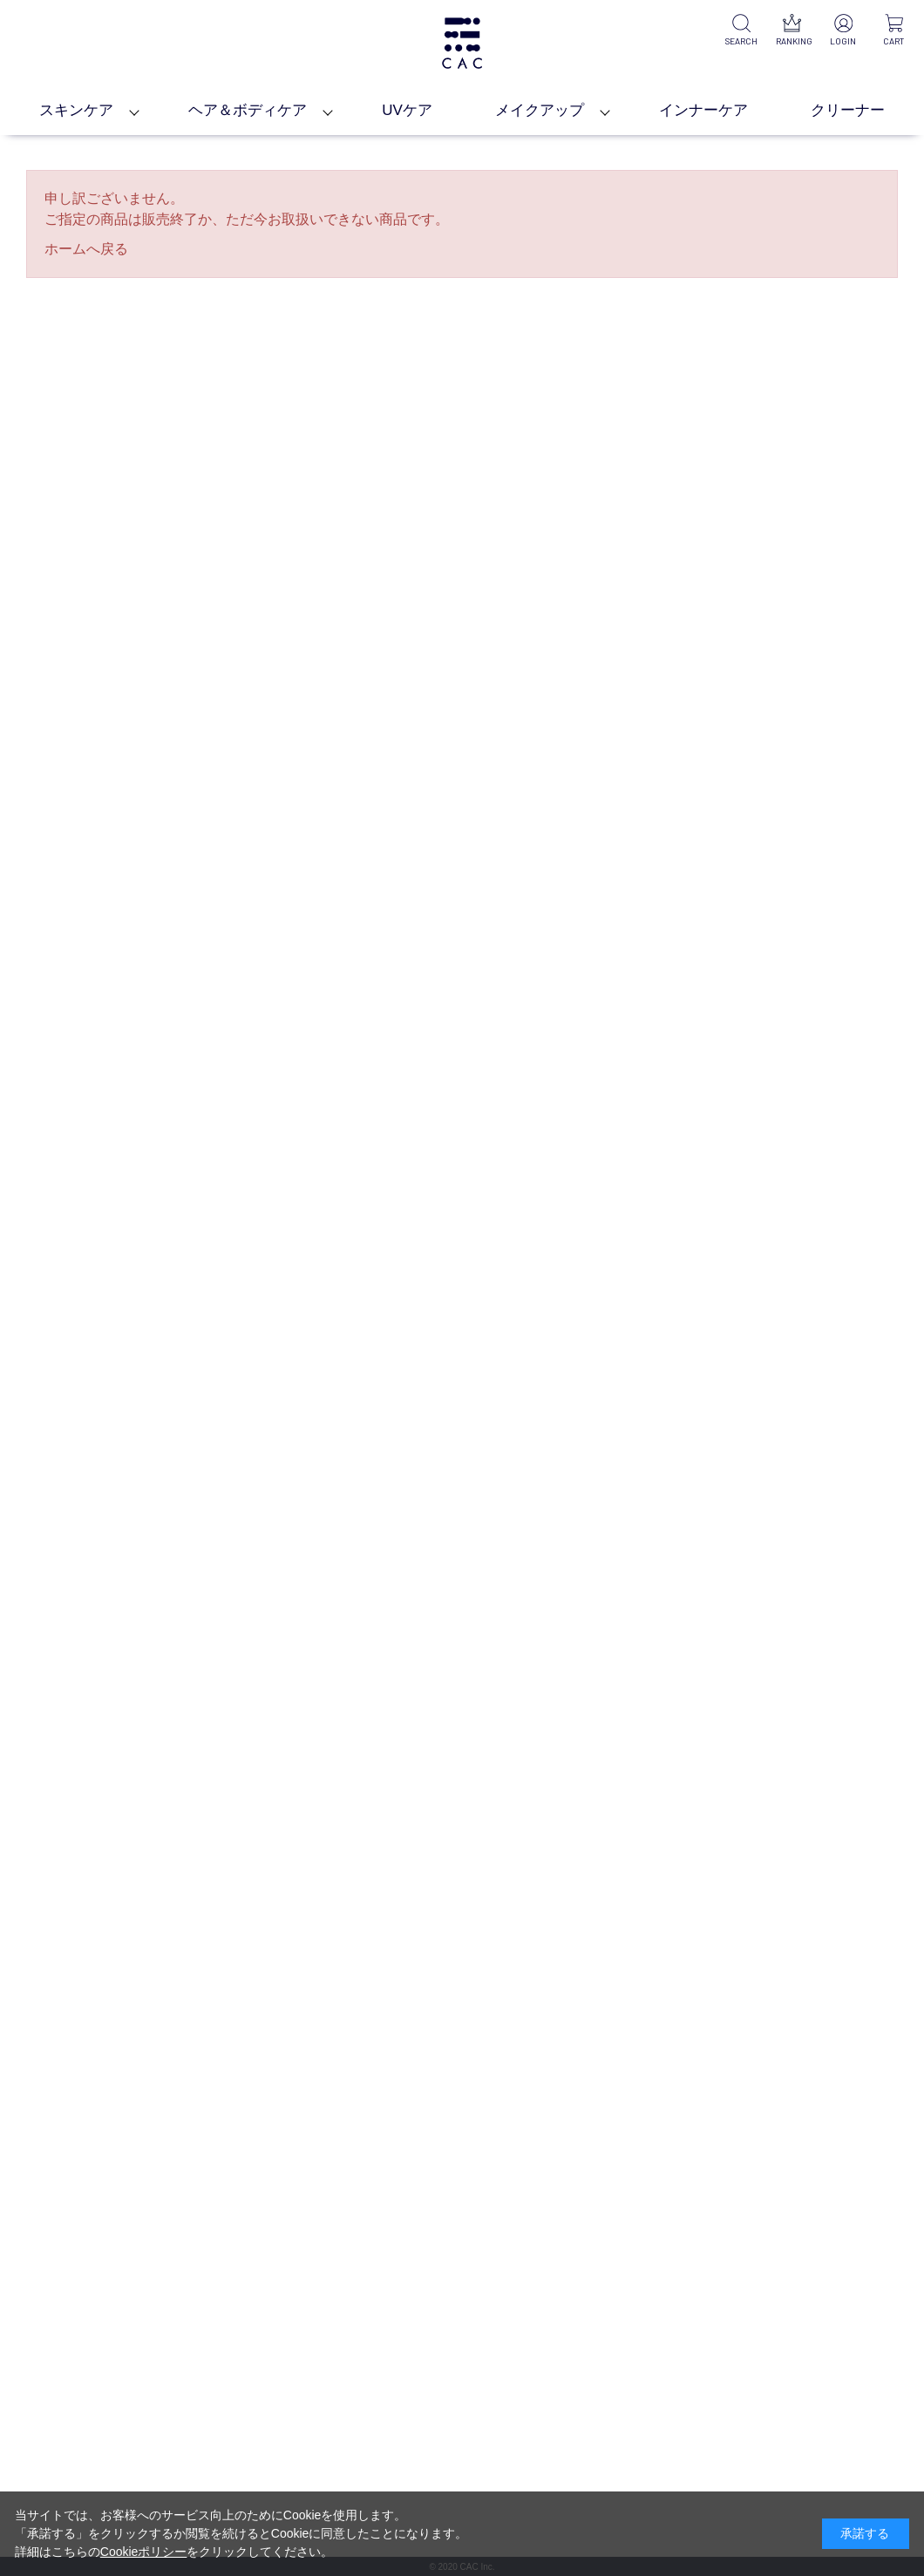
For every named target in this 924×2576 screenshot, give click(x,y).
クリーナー (848, 110)
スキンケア (76, 110)
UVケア (407, 110)
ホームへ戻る (86, 248)
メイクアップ (539, 110)
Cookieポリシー (143, 2552)
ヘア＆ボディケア (247, 110)
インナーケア (703, 110)
